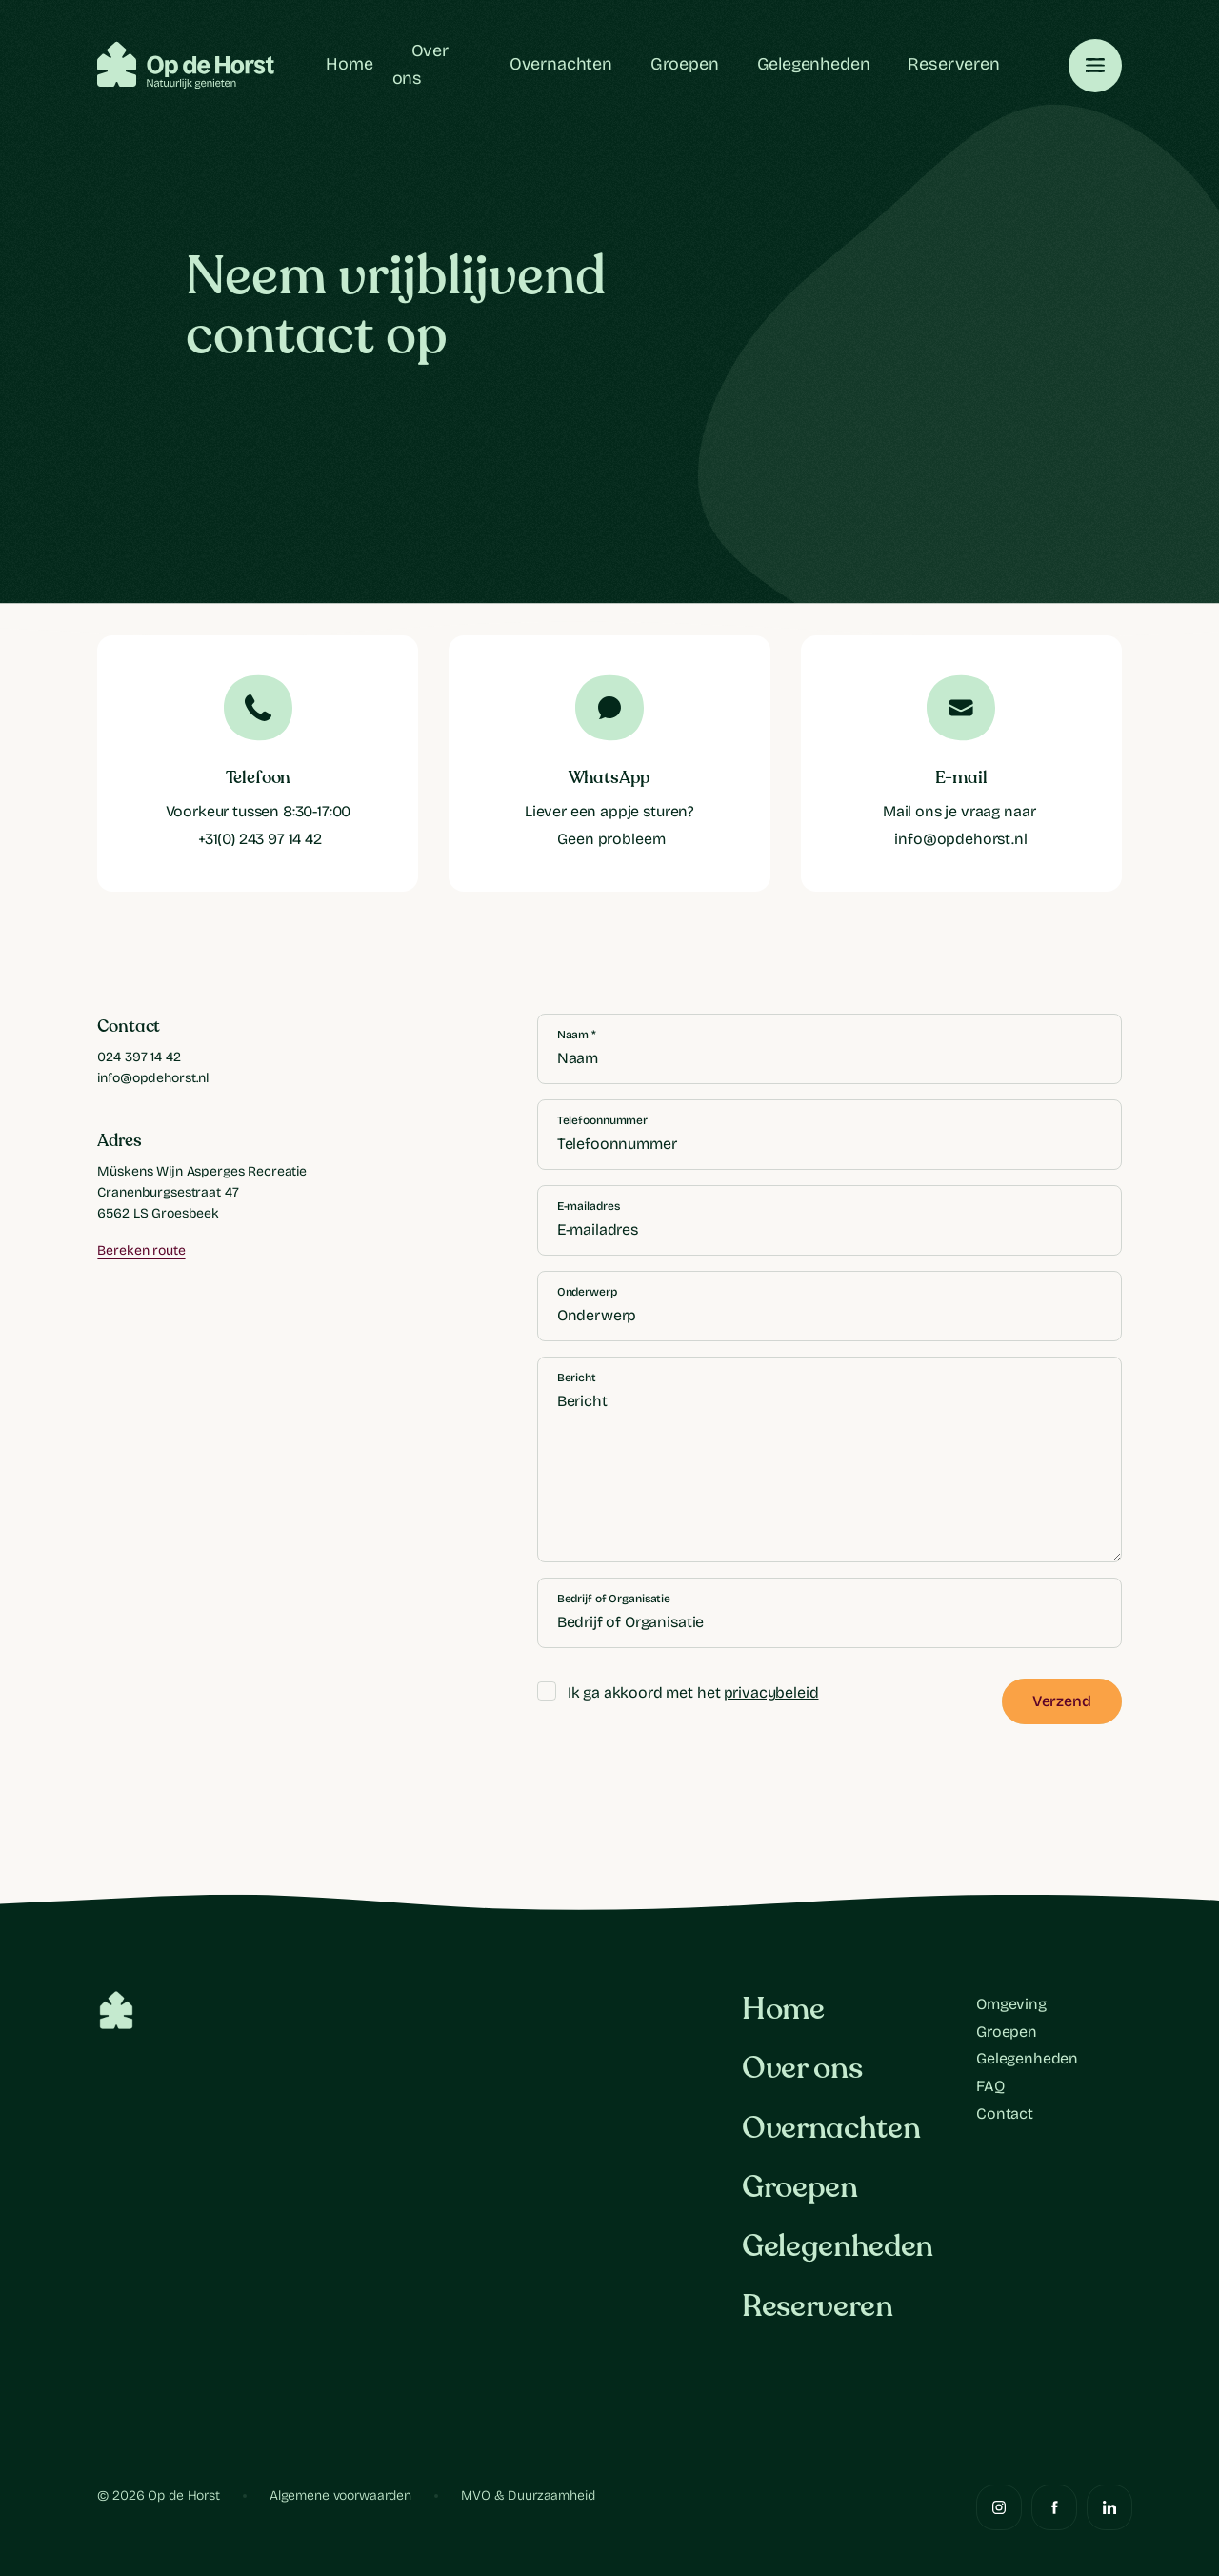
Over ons (802, 2068)
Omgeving (1011, 2004)
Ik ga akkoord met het (678, 1693)
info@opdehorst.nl (153, 1078)
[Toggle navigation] (1095, 65)
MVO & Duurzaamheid (527, 2495)
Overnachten (561, 63)
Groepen (684, 63)
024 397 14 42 (138, 1057)
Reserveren (953, 63)
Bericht (576, 1377)
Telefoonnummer (602, 1120)
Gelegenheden (813, 63)
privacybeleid (771, 1692)
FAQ (990, 2086)
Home (349, 63)
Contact (1004, 2113)
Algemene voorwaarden (340, 2495)
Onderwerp (587, 1291)
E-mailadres (588, 1206)
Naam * (576, 1034)
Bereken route (141, 1250)
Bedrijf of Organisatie (613, 1598)
